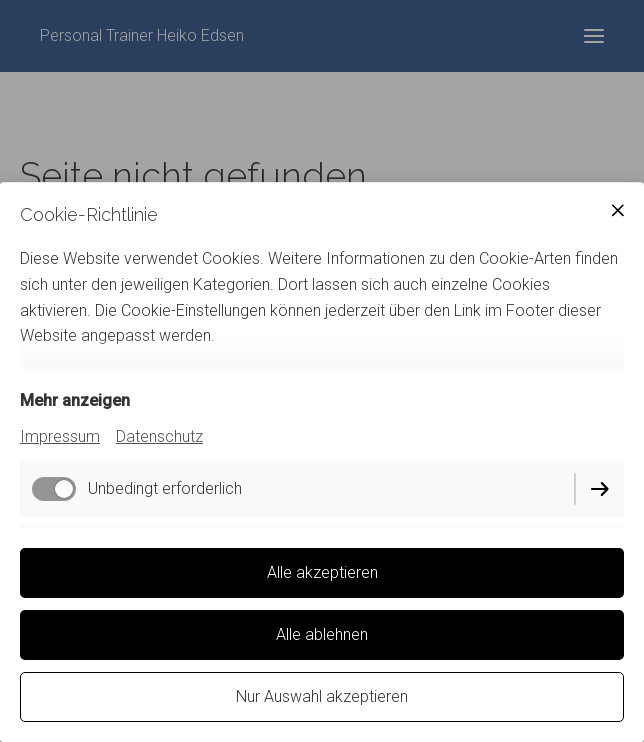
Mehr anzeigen (75, 400)
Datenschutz (159, 436)
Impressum (60, 436)
